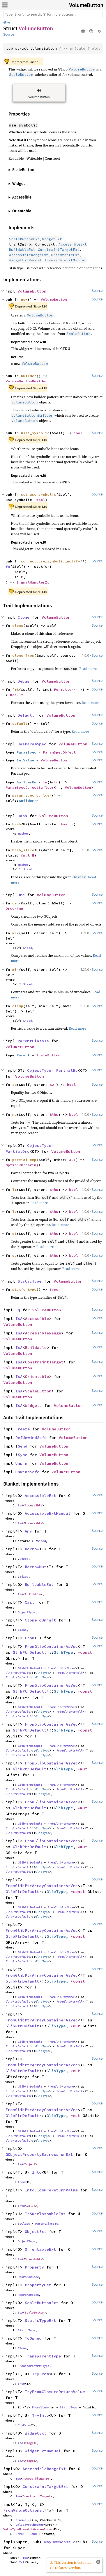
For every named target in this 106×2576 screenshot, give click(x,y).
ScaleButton (48, 1055)
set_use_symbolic (38, 494)
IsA (19, 1318)
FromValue (40, 2407)
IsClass (24, 2223)
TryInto (40, 2415)
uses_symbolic (35, 433)
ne (14, 1114)
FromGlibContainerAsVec (51, 1646)
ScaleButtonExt (41, 2302)
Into (37, 2172)
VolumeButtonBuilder (26, 381)
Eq (17, 1309)
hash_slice (23, 850)
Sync (22, 1454)
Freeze (22, 1429)
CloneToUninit (40, 1620)
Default (26, 715)
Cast (29, 1602)
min (15, 969)
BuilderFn (26, 782)
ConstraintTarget (44, 1362)
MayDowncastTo (60, 2541)
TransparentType (43, 2356)
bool (78, 433)
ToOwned (33, 2338)
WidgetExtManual (43, 2450)
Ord (21, 894)
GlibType (63, 1652)
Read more (88, 668)
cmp (15, 903)
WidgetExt (35, 2433)
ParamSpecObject (59, 752)
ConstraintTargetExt (45, 2486)
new (24, 299)
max (15, 933)
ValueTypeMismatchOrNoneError (27, 2529)
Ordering (14, 908)
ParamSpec (26, 752)
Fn (8, 566)
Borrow (32, 1548)
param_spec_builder (32, 795)
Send (22, 1446)
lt (14, 1189)
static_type (24, 1289)
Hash (22, 815)
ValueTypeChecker (30, 2525)
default (20, 723)
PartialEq (67, 1070)
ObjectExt (35, 2231)
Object (30, 2164)
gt (14, 1233)
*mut (84, 1769)
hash (16, 824)
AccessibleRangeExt (44, 2468)
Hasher (23, 833)
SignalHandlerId (33, 582)
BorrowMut (35, 1566)
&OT (52, 1084)
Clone (24, 617)
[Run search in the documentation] (53, 14)
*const (86, 1652)
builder (28, 376)
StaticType (30, 1281)
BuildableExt (39, 1584)
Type (53, 1289)
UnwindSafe (27, 1471)
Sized (27, 869)
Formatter (64, 689)
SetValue (25, 760)
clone (17, 625)
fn (45, 782)
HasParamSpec (32, 744)
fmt (15, 689)
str (55, 782)
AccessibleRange (43, 1333)
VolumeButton (86, 5)
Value (30, 2206)
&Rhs (53, 1114)
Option (12, 1165)
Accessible (37, 1318)
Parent (23, 1055)
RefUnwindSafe (31, 1437)
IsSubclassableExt (45, 2213)
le (14, 1211)
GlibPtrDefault (29, 1652)
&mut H (67, 824)
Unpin (21, 1463)
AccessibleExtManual (48, 1513)
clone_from (23, 655)
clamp (17, 1006)
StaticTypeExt (40, 2320)
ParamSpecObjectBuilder (30, 787)
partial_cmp (24, 1159)
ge (14, 1255)
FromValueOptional (23, 2510)
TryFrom (40, 2373)
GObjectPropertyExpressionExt (39, 2154)
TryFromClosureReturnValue (55, 2391)
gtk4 (6, 22)
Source (8, 34)
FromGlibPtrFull (69, 1673)
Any (28, 1531)
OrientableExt (40, 2249)
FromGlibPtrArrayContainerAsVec (41, 1885)
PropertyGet (38, 2284)
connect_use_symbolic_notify (50, 561)
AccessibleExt (40, 1495)
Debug (24, 681)
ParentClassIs (33, 1040)
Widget (32, 1405)
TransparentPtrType (33, 2366)
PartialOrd (17, 1151)
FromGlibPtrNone (61, 1668)
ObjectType (39, 1070)
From (29, 1637)
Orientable (37, 1376)
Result (16, 694)
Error (20, 2534)
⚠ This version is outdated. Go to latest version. (71, 2565)
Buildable (36, 1347)
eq (14, 1084)
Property (34, 2267)
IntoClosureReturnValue (51, 2190)
